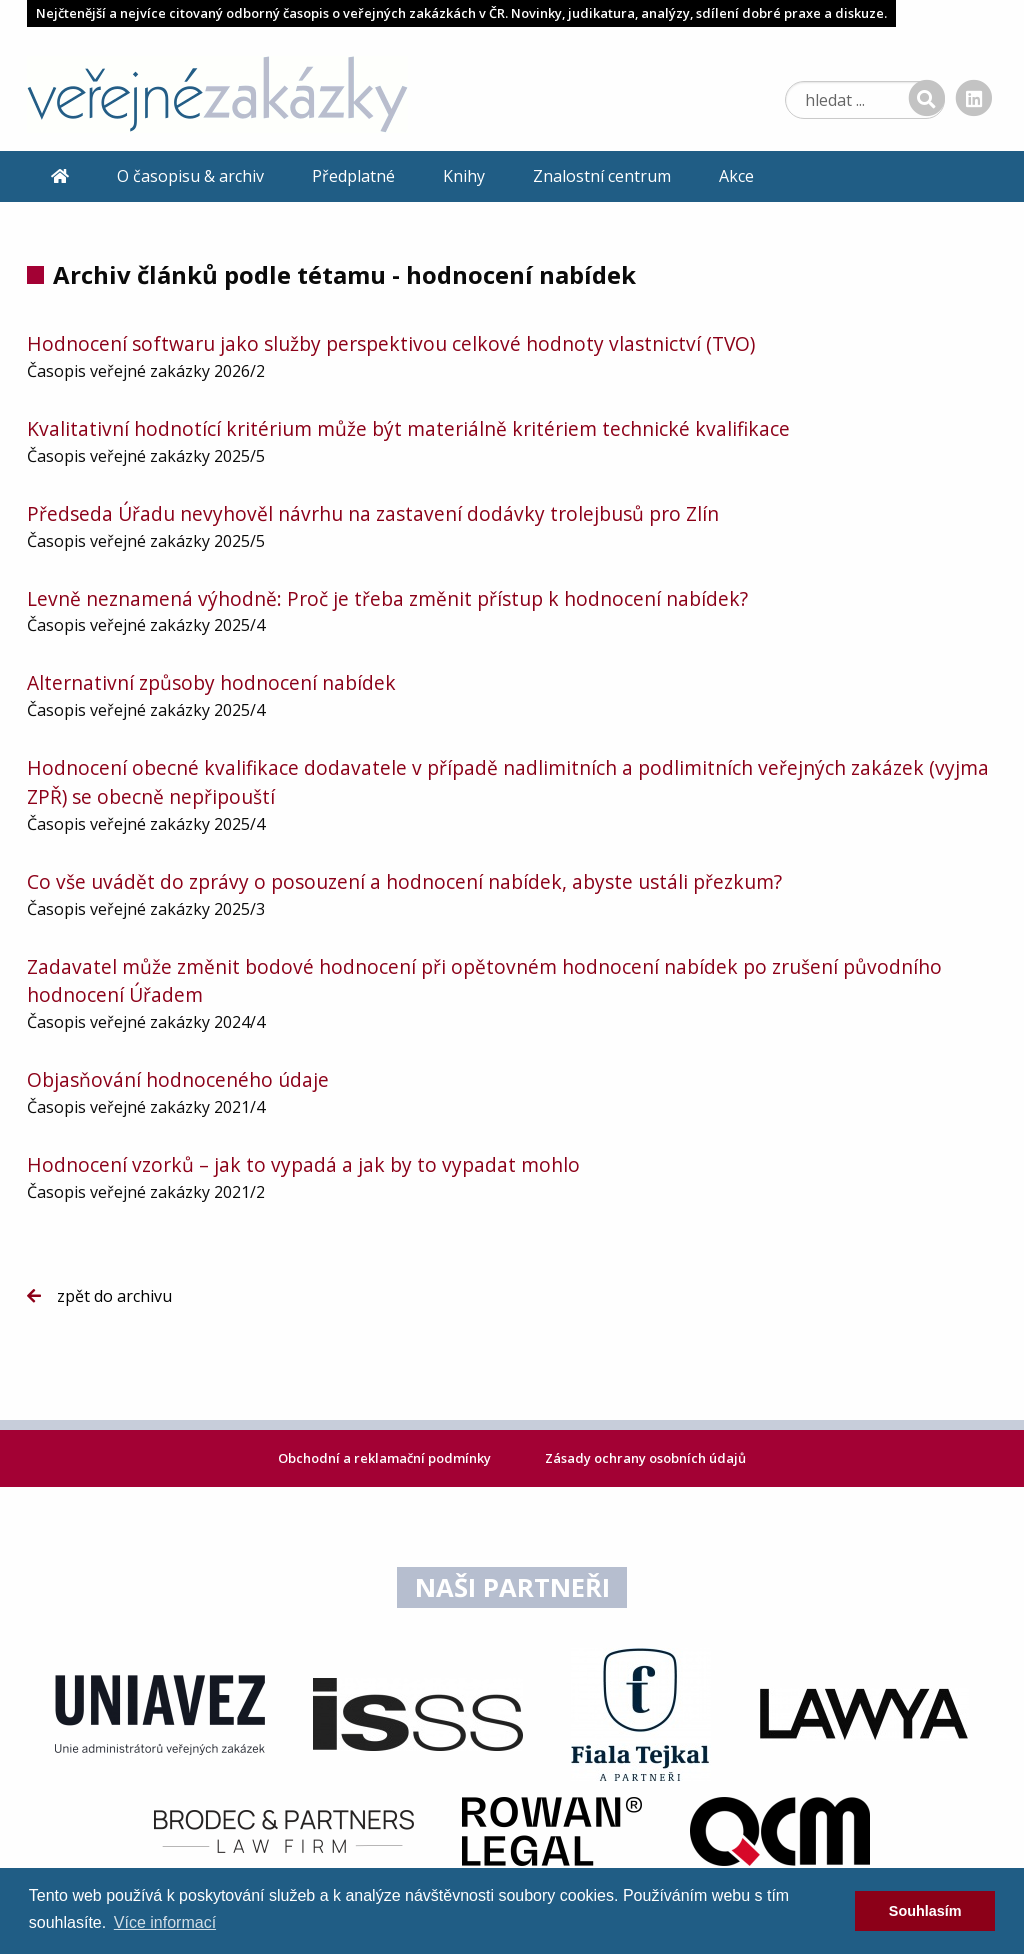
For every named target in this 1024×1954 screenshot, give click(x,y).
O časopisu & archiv (190, 176)
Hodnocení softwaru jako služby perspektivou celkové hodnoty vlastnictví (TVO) (391, 343)
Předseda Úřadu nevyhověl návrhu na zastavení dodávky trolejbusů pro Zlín (373, 513)
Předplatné (353, 176)
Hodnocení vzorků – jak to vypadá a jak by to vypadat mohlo (303, 1164)
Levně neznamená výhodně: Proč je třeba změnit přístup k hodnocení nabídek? (387, 598)
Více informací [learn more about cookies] (165, 1922)
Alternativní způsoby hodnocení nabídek (211, 682)
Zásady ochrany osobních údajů (645, 1458)
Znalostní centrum (602, 176)
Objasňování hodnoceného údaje (178, 1079)
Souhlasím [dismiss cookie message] (925, 1911)
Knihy (464, 176)
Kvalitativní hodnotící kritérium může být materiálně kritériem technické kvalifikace (408, 428)
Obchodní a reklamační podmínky (386, 1458)
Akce (736, 176)
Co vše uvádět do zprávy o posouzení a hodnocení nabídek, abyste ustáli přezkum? (404, 881)
